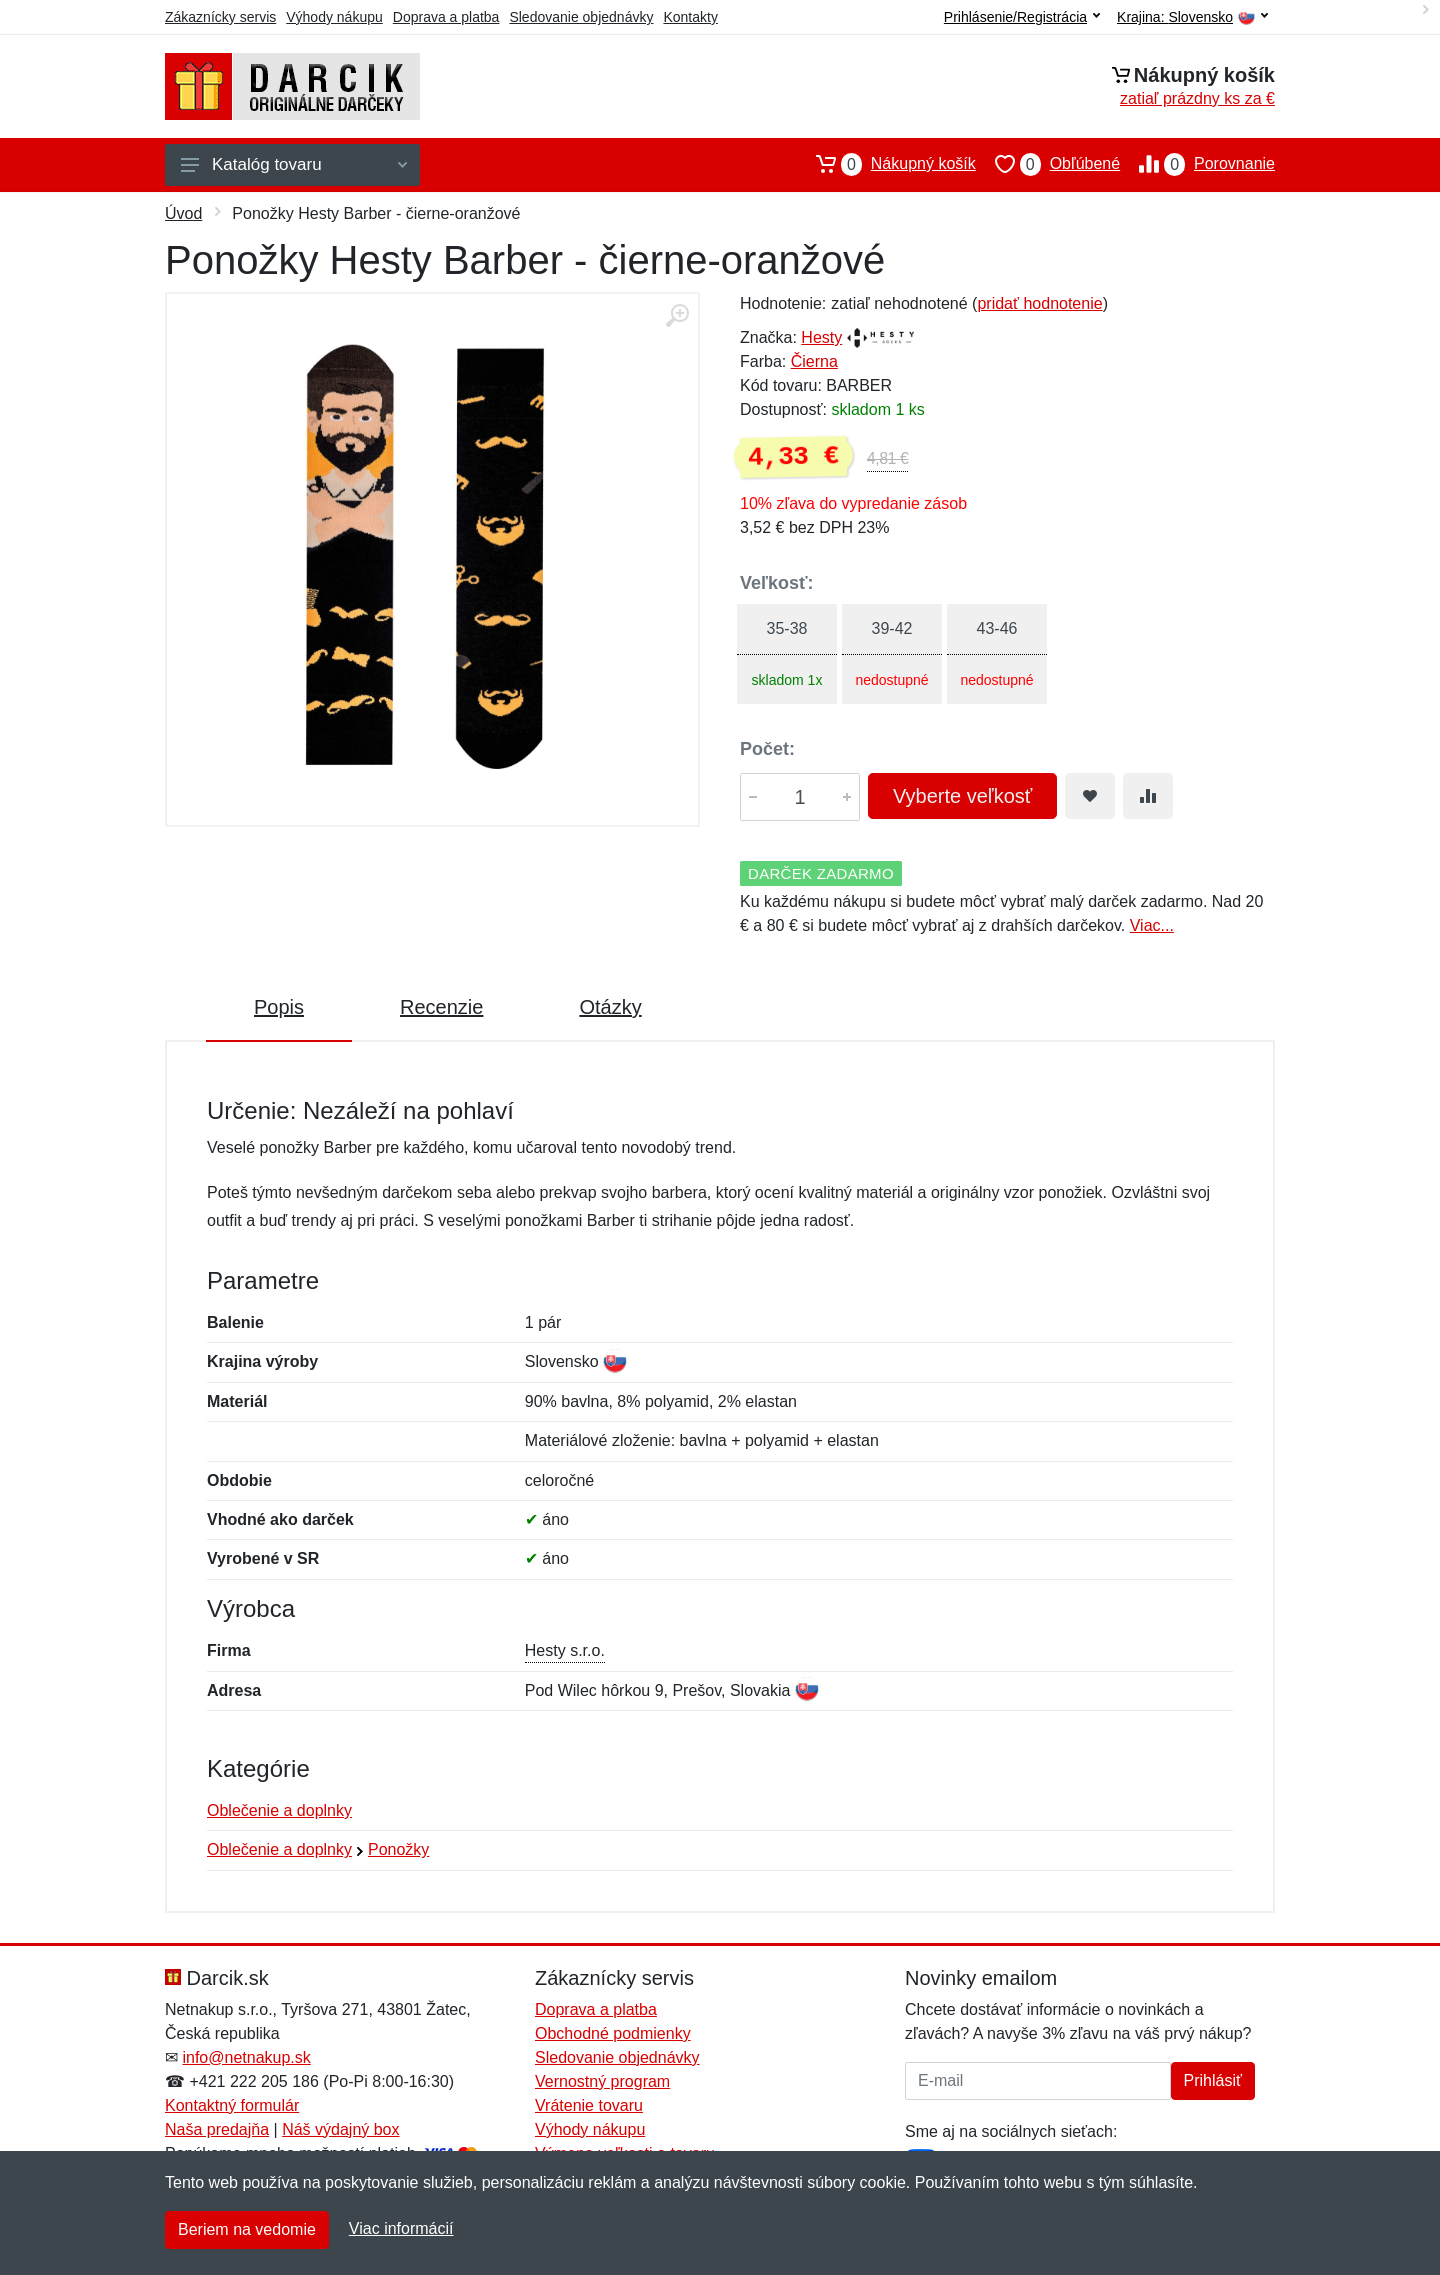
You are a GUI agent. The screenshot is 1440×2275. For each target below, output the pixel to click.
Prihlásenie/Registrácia (1022, 17)
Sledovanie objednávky (581, 17)
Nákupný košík (886, 164)
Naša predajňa (217, 2129)
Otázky (610, 1007)
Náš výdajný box (340, 2129)
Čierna (814, 361)
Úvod (183, 213)
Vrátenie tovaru (589, 2105)
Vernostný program (602, 2081)
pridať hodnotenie (1039, 303)
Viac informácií (401, 2228)
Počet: (767, 749)
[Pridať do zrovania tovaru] (1148, 796)
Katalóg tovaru (294, 164)
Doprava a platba (446, 17)
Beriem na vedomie (247, 2229)
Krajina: (1192, 17)
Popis (279, 1007)
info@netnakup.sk (246, 2057)
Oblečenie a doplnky (279, 1810)
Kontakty (690, 17)
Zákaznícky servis (220, 17)
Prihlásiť (1213, 2080)
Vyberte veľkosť (962, 796)
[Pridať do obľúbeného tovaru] (1090, 796)
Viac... (1152, 925)
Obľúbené (1048, 164)
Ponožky (398, 1849)
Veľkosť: (777, 583)
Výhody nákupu (334, 17)
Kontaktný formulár (232, 2105)
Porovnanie (1197, 164)
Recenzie (441, 1007)
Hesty (821, 337)
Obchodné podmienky (613, 2033)
